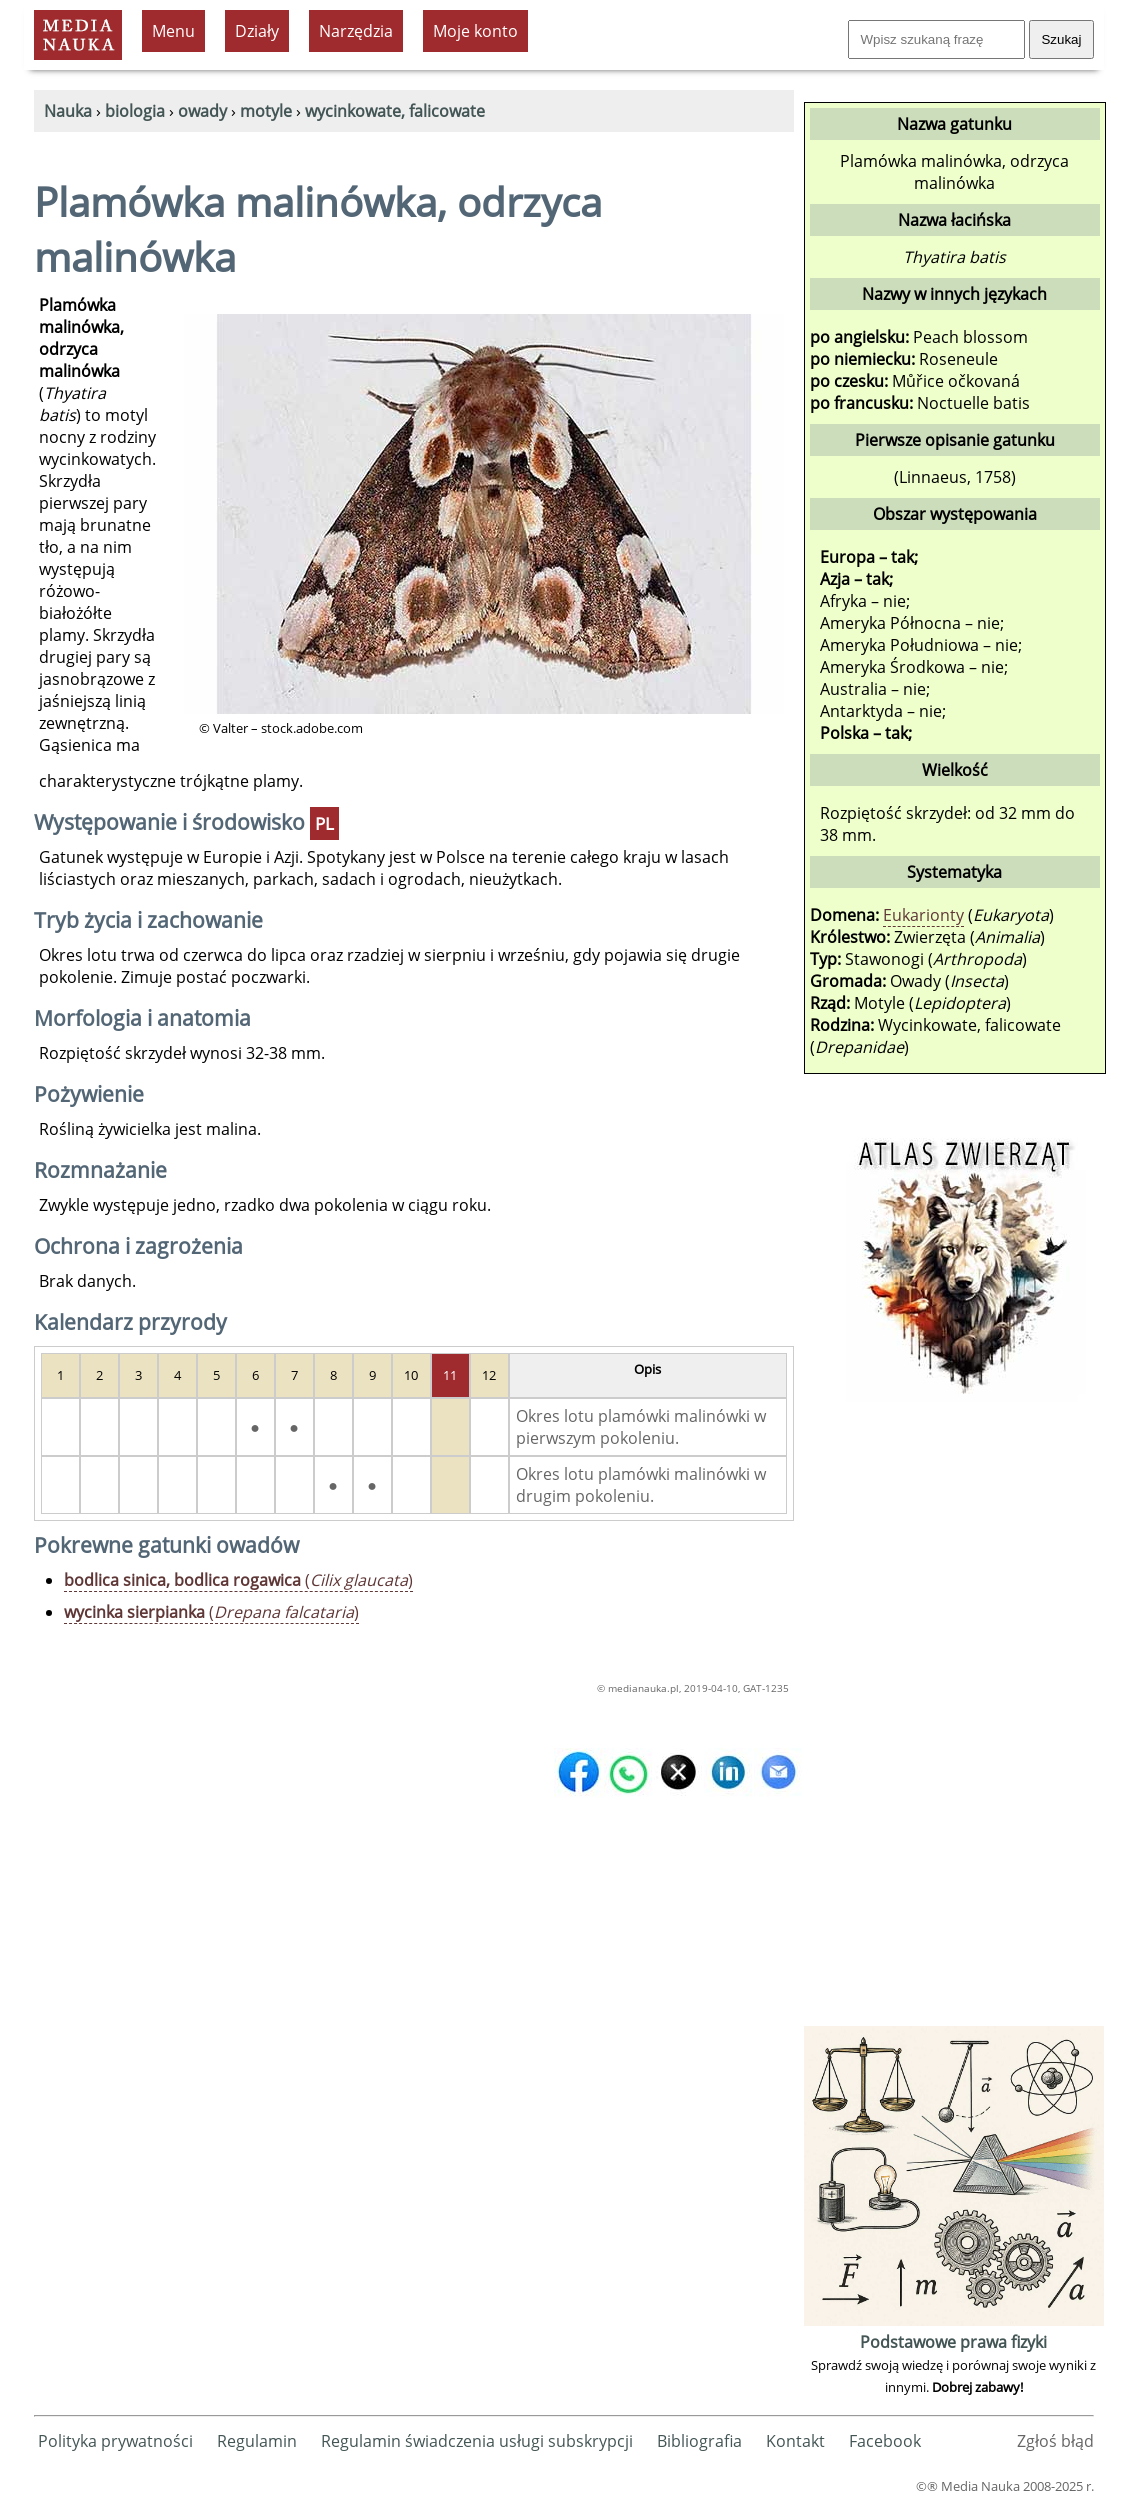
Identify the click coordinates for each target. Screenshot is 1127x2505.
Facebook (885, 2441)
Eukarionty (923, 915)
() (238, 1580)
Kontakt (795, 2441)
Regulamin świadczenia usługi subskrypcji (477, 2441)
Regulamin (257, 2441)
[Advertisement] (954, 1721)
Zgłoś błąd (1055, 2441)
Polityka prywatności (115, 2441)
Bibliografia (699, 2441)
